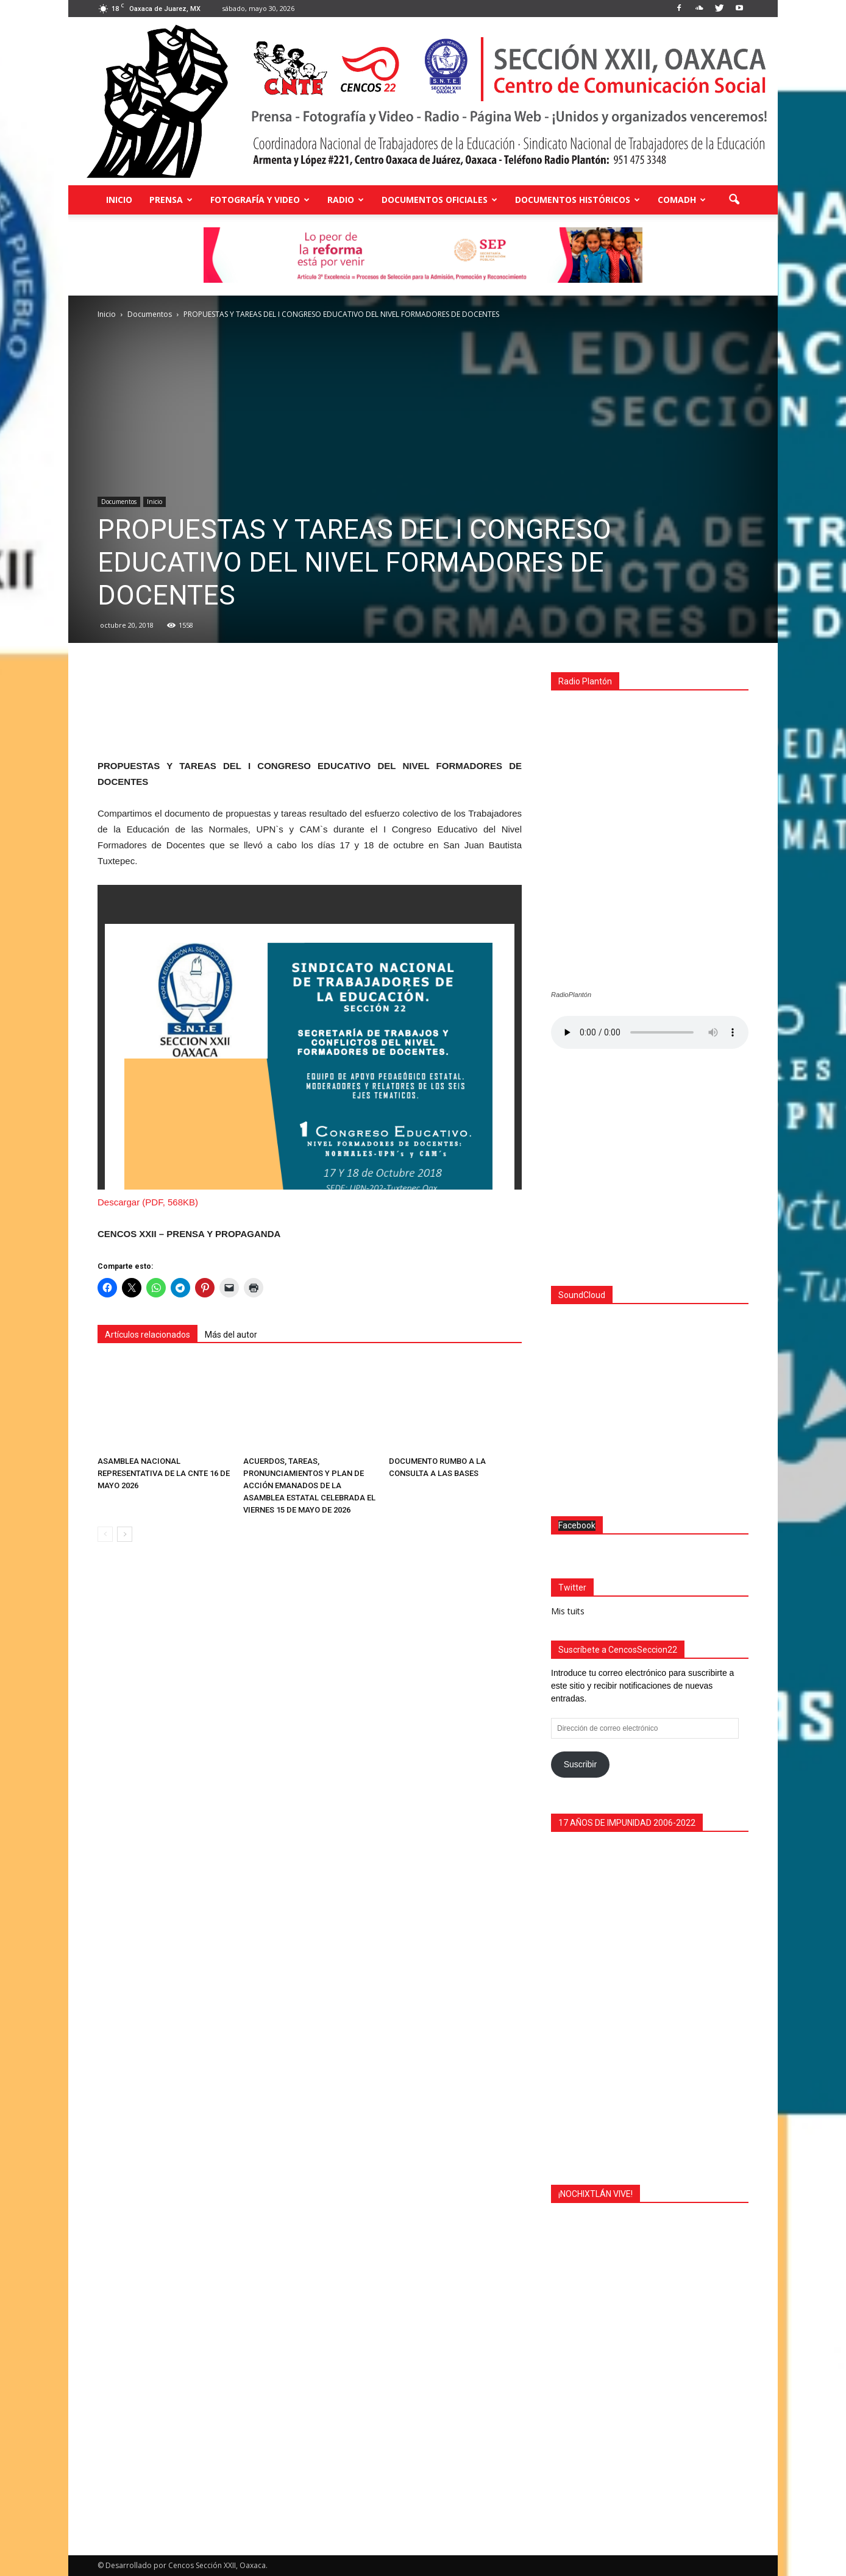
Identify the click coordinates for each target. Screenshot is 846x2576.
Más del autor (231, 1334)
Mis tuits (568, 1611)
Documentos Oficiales (439, 199)
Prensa (171, 199)
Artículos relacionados (147, 1334)
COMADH (682, 199)
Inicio (119, 199)
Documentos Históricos (577, 199)
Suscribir (580, 1764)
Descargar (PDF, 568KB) (148, 1202)
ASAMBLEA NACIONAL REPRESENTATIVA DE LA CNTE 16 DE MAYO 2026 (164, 1473)
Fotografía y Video (260, 199)
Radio (345, 199)
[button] (733, 200)
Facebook (576, 1525)
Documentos (119, 501)
